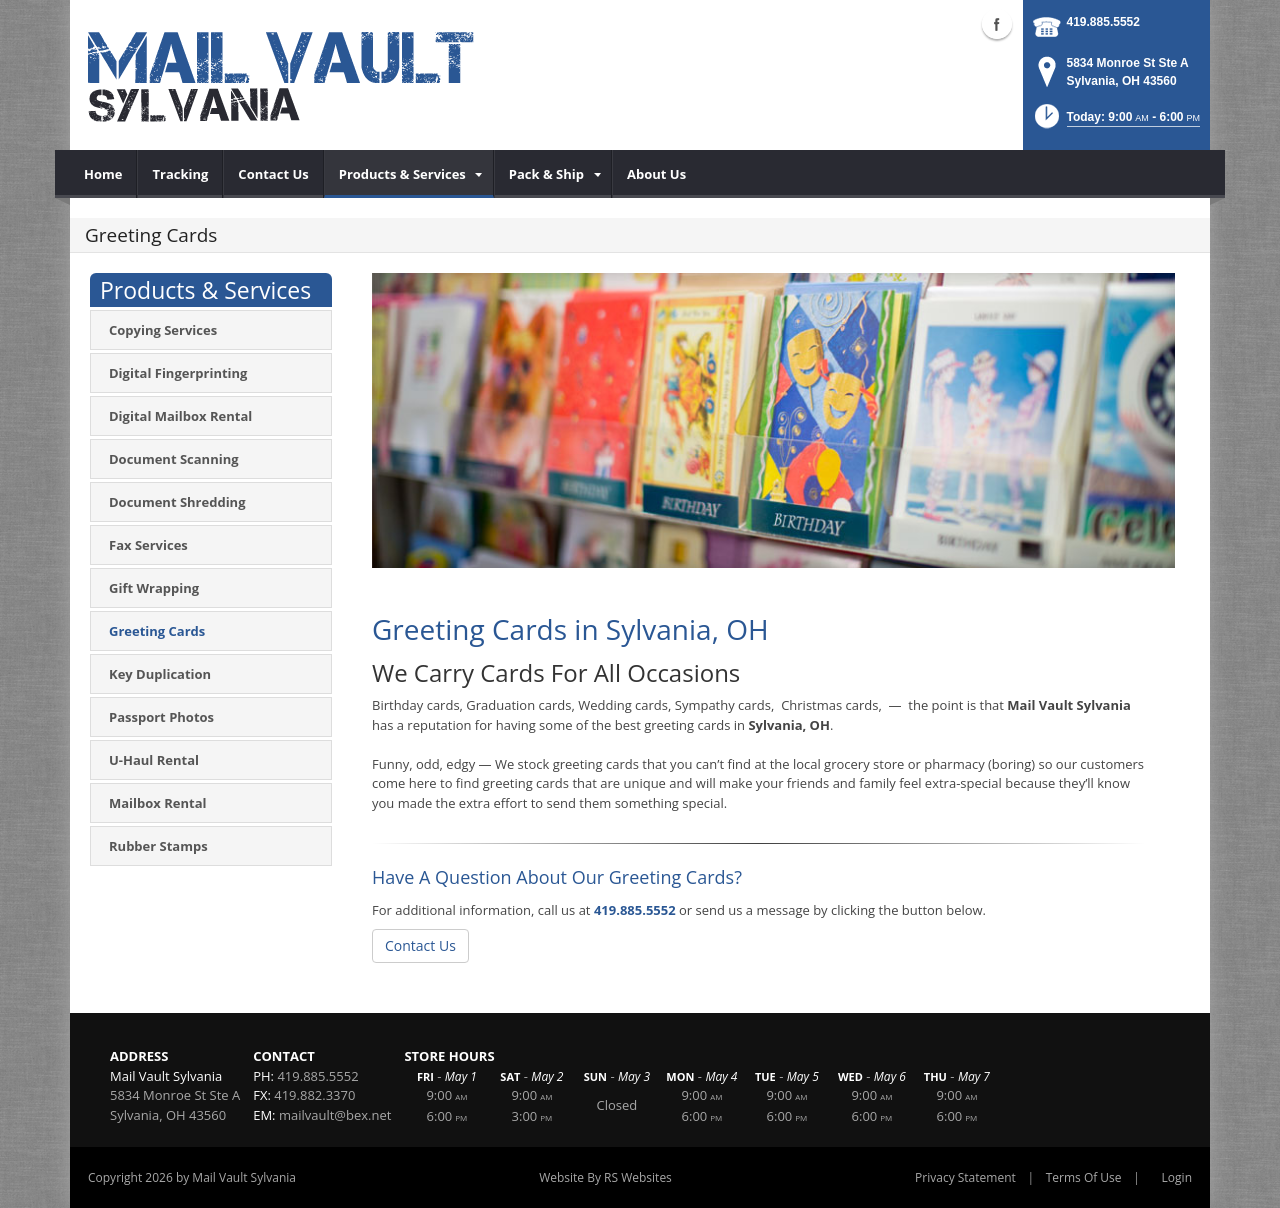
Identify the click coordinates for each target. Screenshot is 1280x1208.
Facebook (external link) (997, 24)
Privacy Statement (965, 1177)
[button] (1115, 122)
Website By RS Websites (605, 1177)
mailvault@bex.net (335, 1115)
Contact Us (420, 945)
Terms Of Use (1084, 1177)
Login (1177, 1177)
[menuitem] (103, 174)
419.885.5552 (1103, 22)
